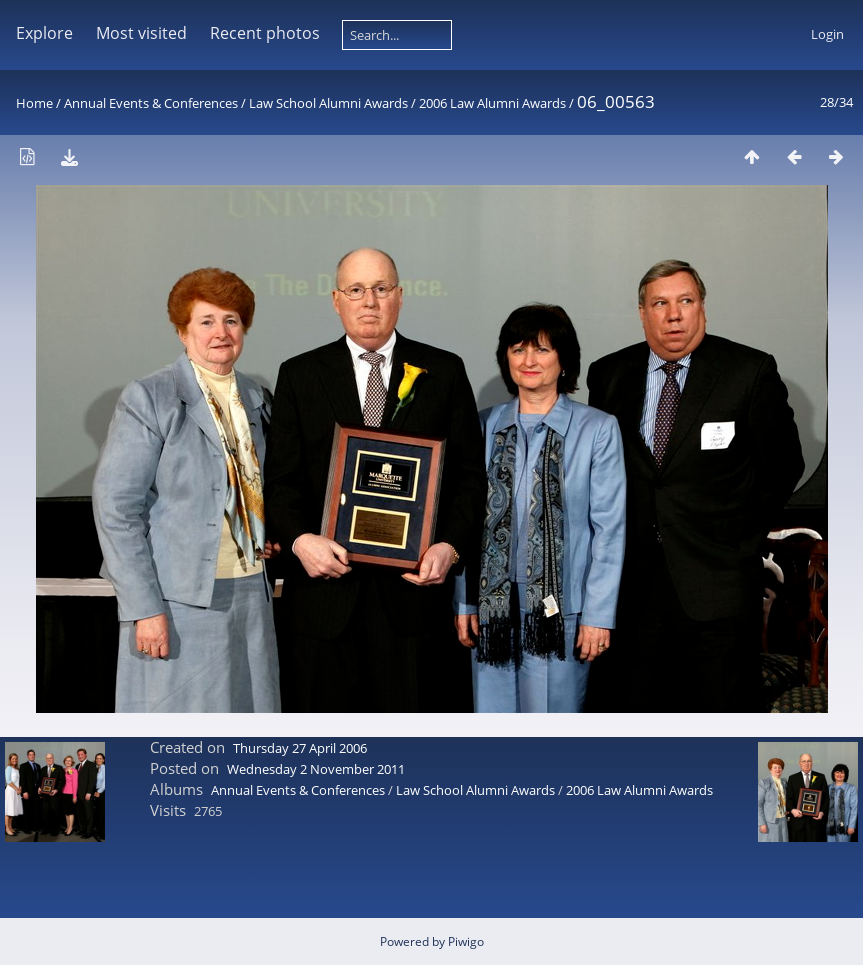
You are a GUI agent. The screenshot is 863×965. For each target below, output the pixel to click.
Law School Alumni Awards (328, 103)
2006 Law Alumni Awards (492, 103)
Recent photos (265, 33)
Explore (44, 33)
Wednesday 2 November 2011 (316, 769)
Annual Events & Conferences (151, 103)
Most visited (141, 33)
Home (34, 103)
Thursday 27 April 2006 (300, 748)
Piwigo (466, 941)
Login (827, 34)
